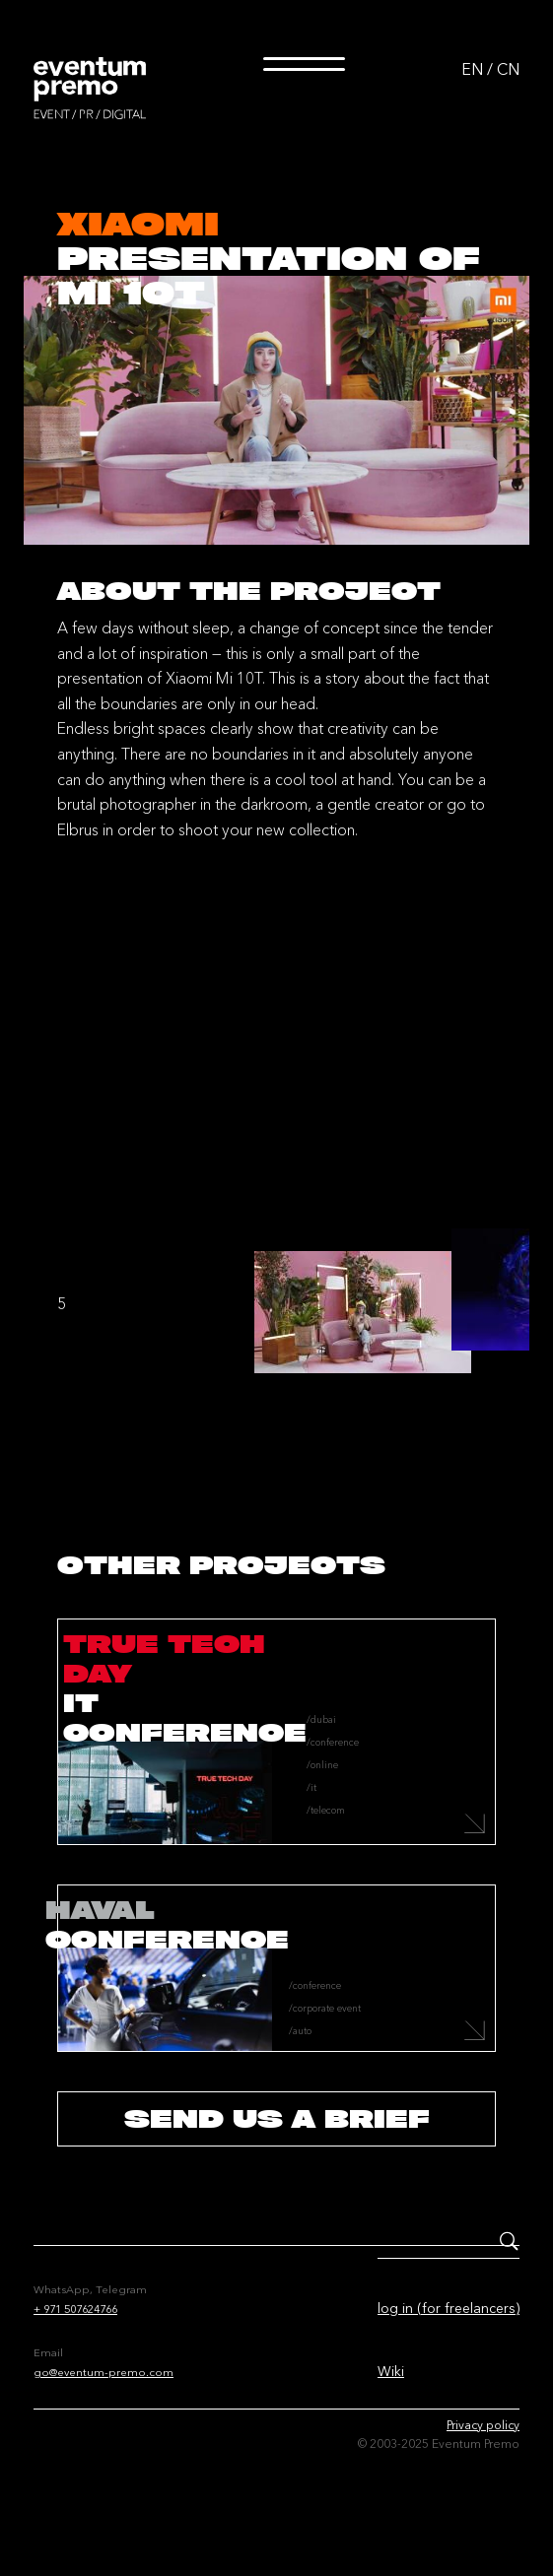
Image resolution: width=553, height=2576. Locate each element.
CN (508, 69)
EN (472, 69)
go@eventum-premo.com (103, 2372)
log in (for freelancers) (448, 2308)
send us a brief (277, 2118)
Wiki (391, 2371)
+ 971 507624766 (75, 2309)
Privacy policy (483, 2424)
